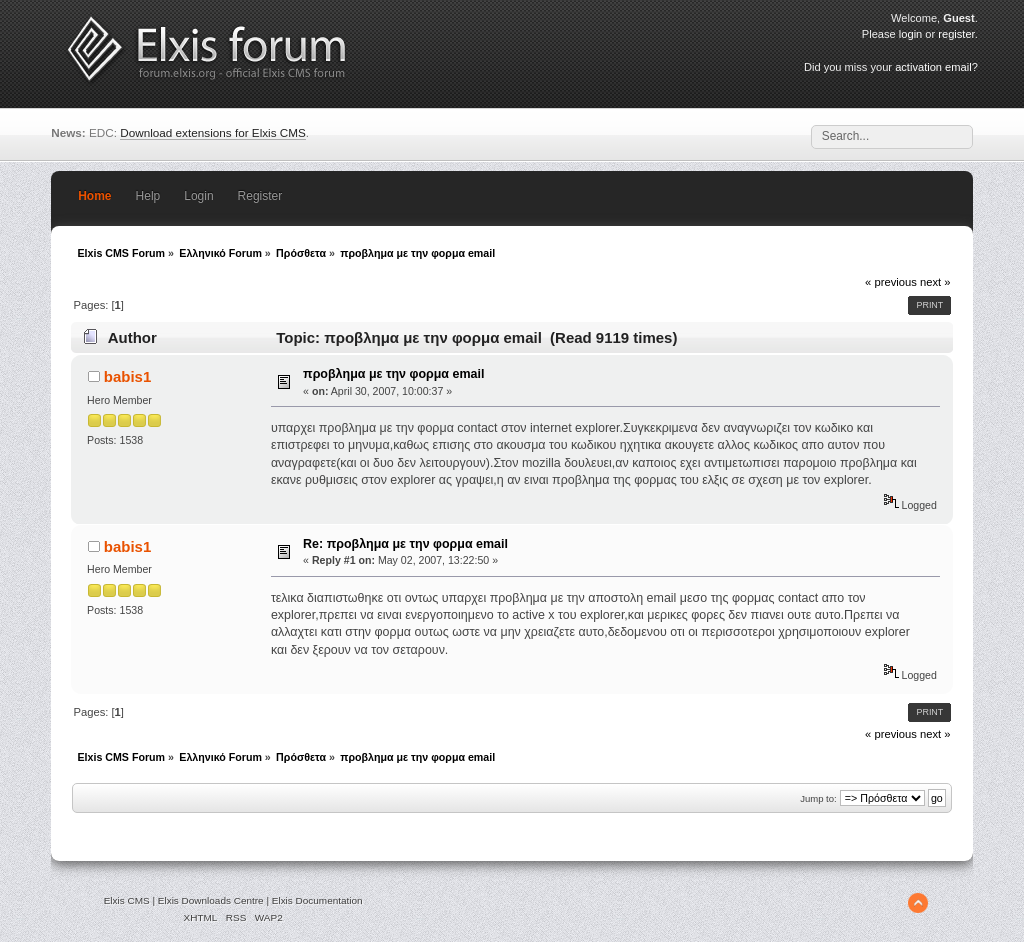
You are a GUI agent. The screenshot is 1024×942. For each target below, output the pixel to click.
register (956, 34)
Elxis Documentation (317, 900)
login (910, 34)
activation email (933, 67)
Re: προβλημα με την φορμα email (405, 544)
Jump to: (818, 798)
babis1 (127, 376)
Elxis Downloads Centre (211, 900)
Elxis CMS (127, 900)
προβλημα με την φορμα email (393, 374)
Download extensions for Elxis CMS (213, 132)
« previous (891, 282)
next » (935, 282)
